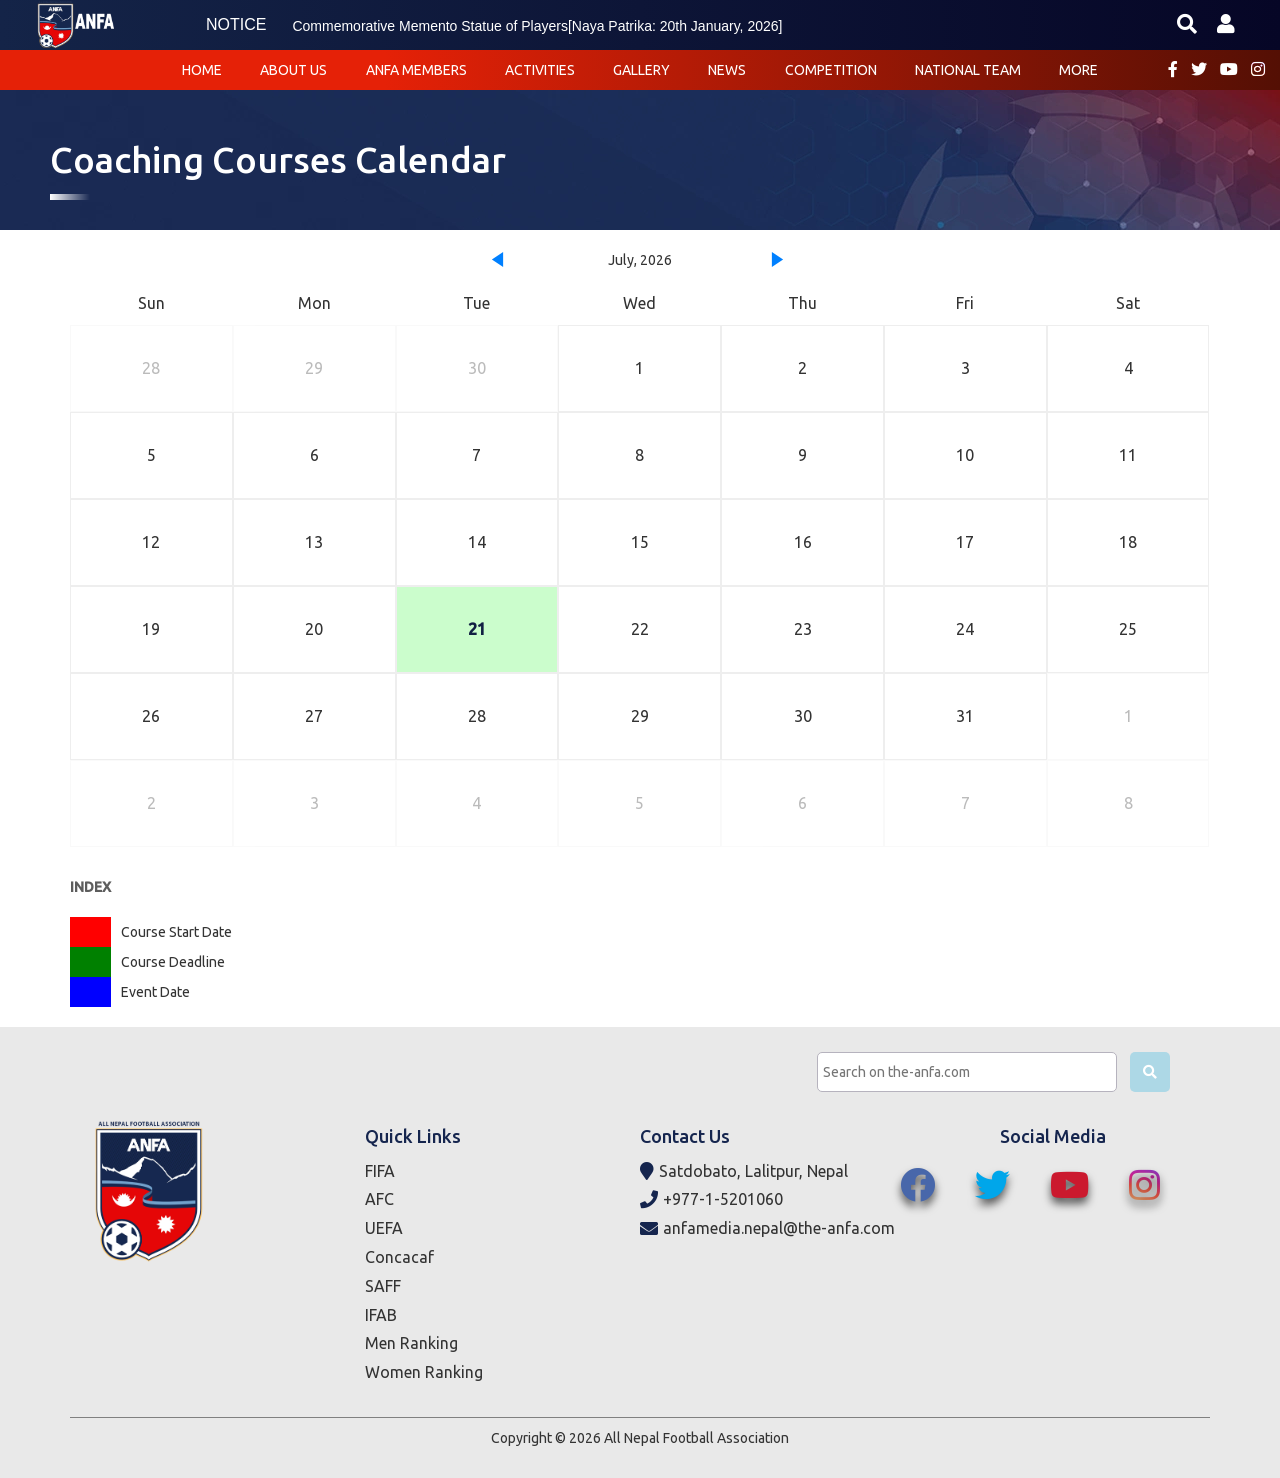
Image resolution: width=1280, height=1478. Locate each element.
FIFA (380, 1171)
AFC (379, 1199)
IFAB (381, 1315)
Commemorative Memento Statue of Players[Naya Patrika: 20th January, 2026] (537, 26)
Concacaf (399, 1257)
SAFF (383, 1286)
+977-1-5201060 (711, 1199)
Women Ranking (424, 1372)
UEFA (384, 1228)
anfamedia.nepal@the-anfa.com (767, 1228)
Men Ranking (411, 1343)
